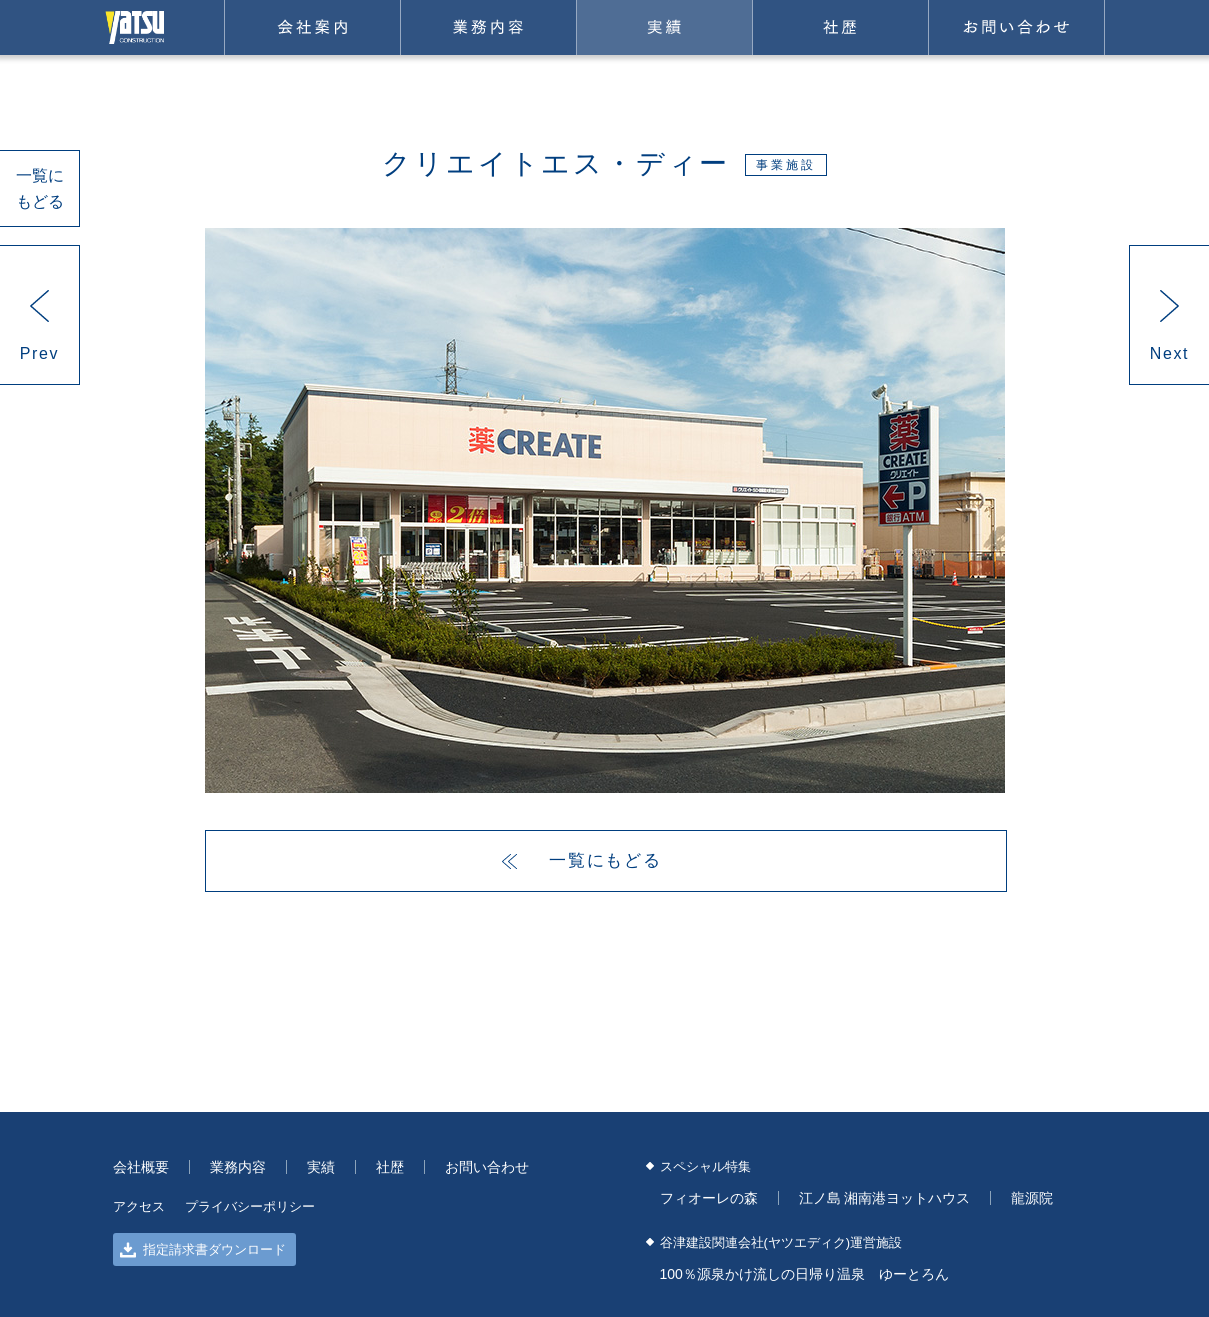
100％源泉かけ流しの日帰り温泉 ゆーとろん (804, 1274)
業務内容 (488, 27)
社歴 (840, 27)
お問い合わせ (1016, 27)
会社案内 (312, 27)
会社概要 (141, 1167)
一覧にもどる (40, 188)
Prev (39, 353)
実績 (664, 27)
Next (1169, 353)
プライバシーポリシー (250, 1206)
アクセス (139, 1206)
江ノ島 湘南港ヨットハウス (885, 1198)
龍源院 (1032, 1198)
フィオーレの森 (709, 1198)
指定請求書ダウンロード (203, 1250)
